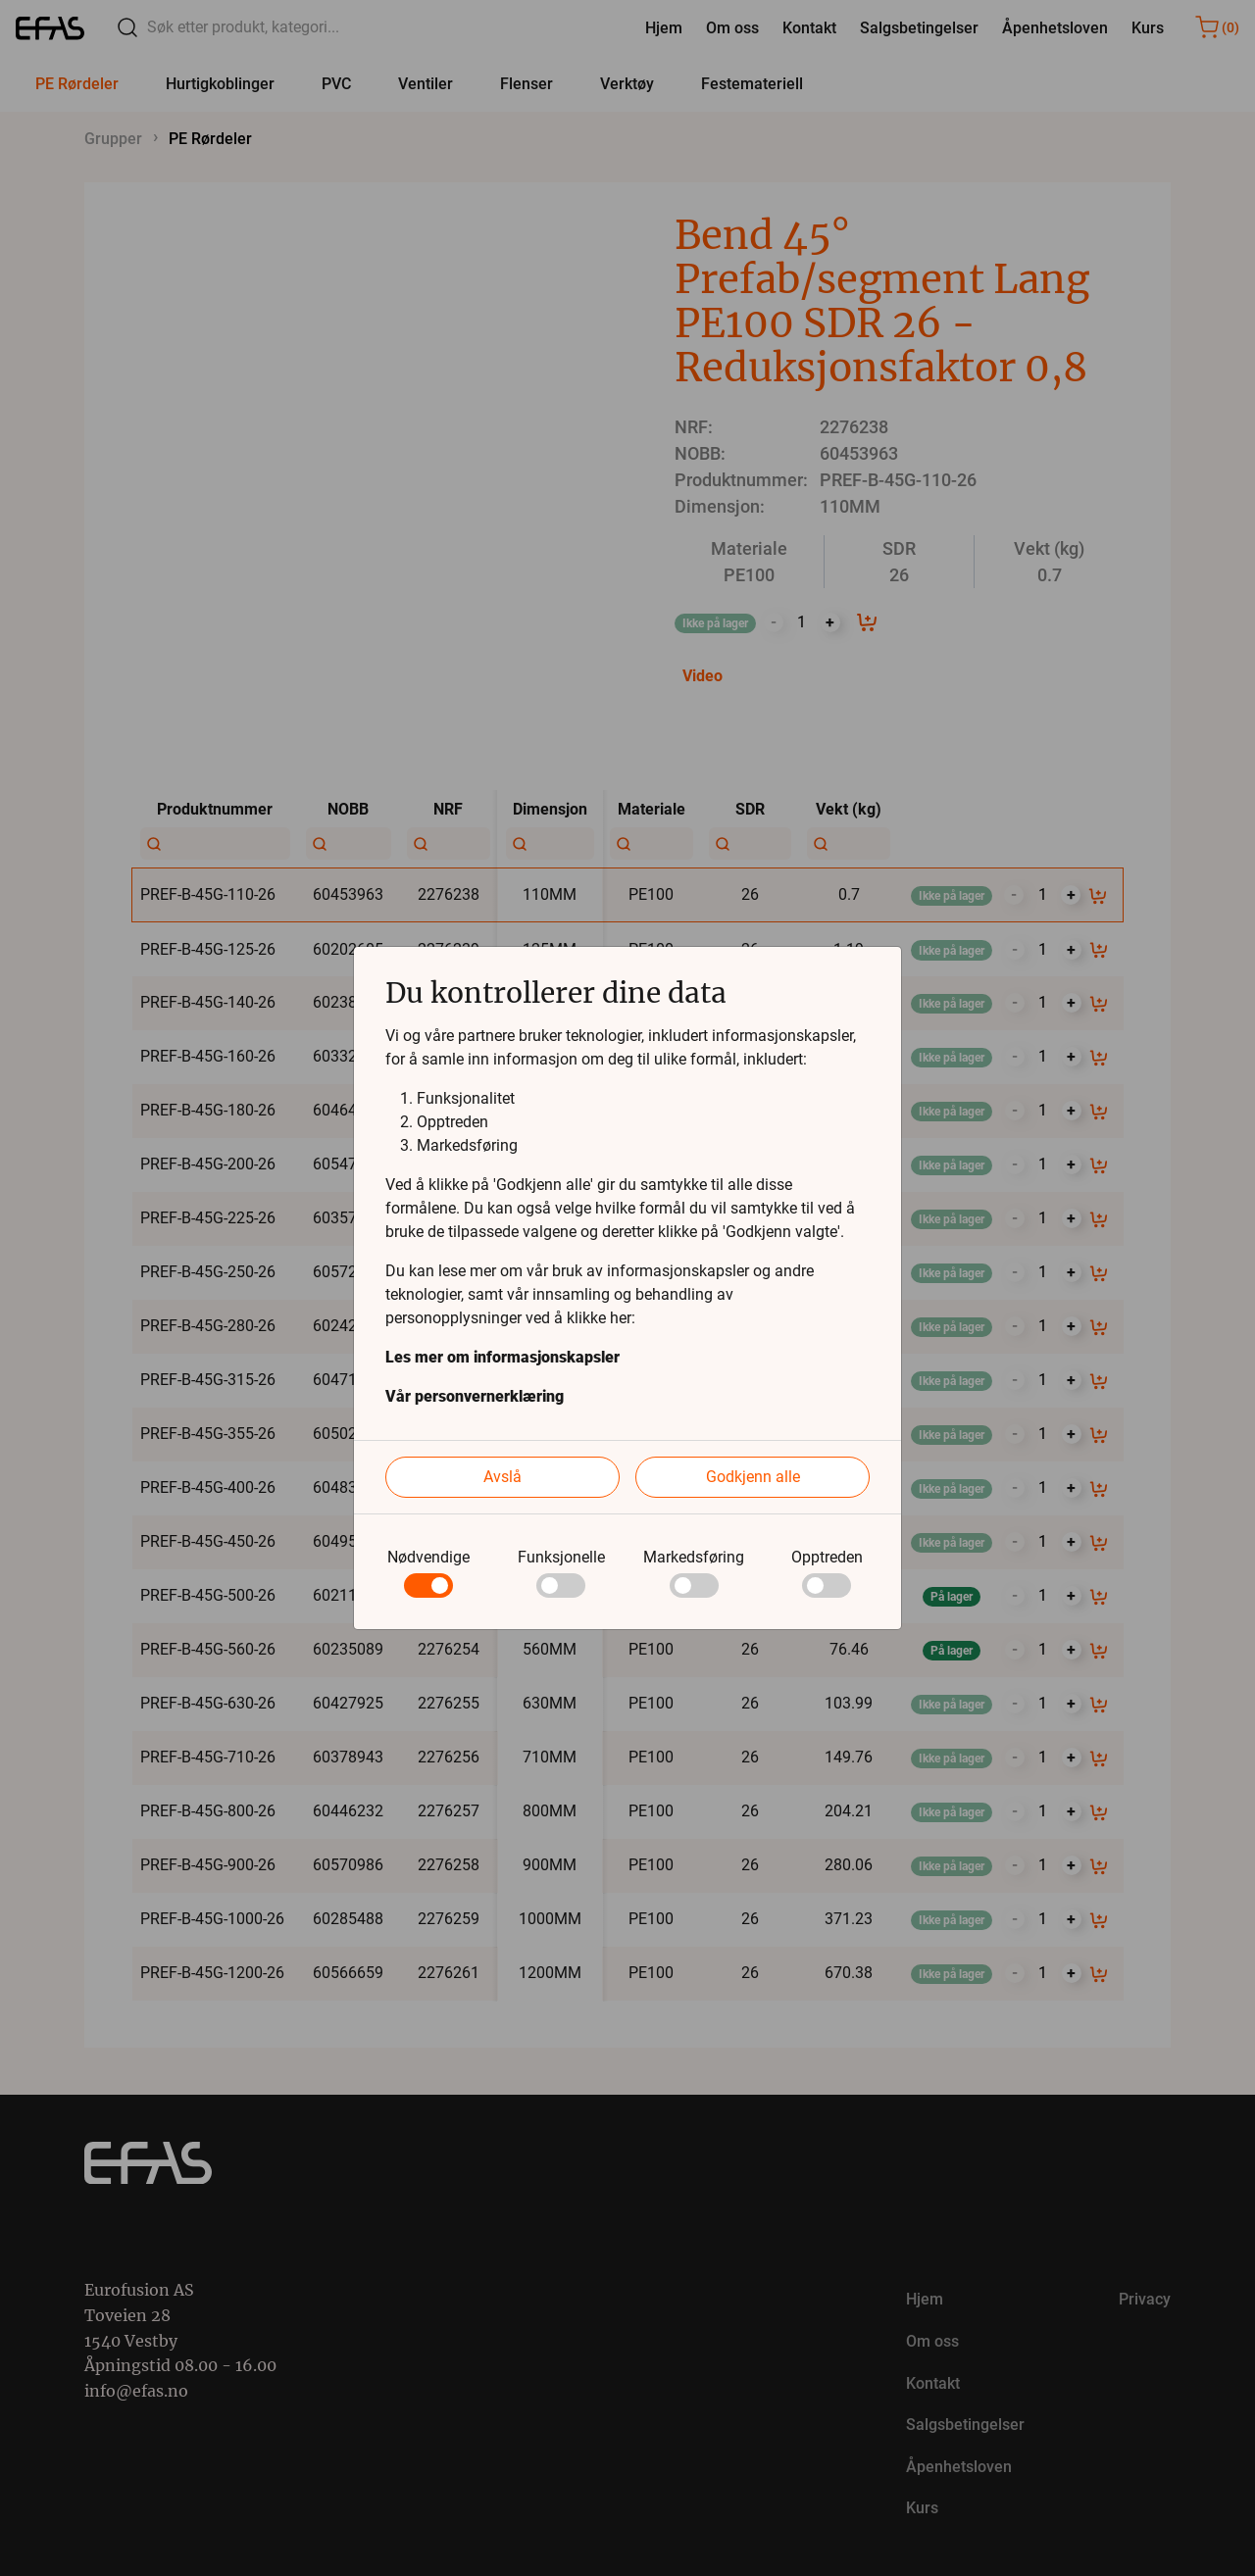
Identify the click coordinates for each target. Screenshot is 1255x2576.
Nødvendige (428, 1557)
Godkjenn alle (753, 1476)
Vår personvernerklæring (474, 1396)
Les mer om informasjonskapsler (502, 1357)
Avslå (502, 1476)
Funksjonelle (561, 1557)
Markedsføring (693, 1557)
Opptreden (827, 1557)
